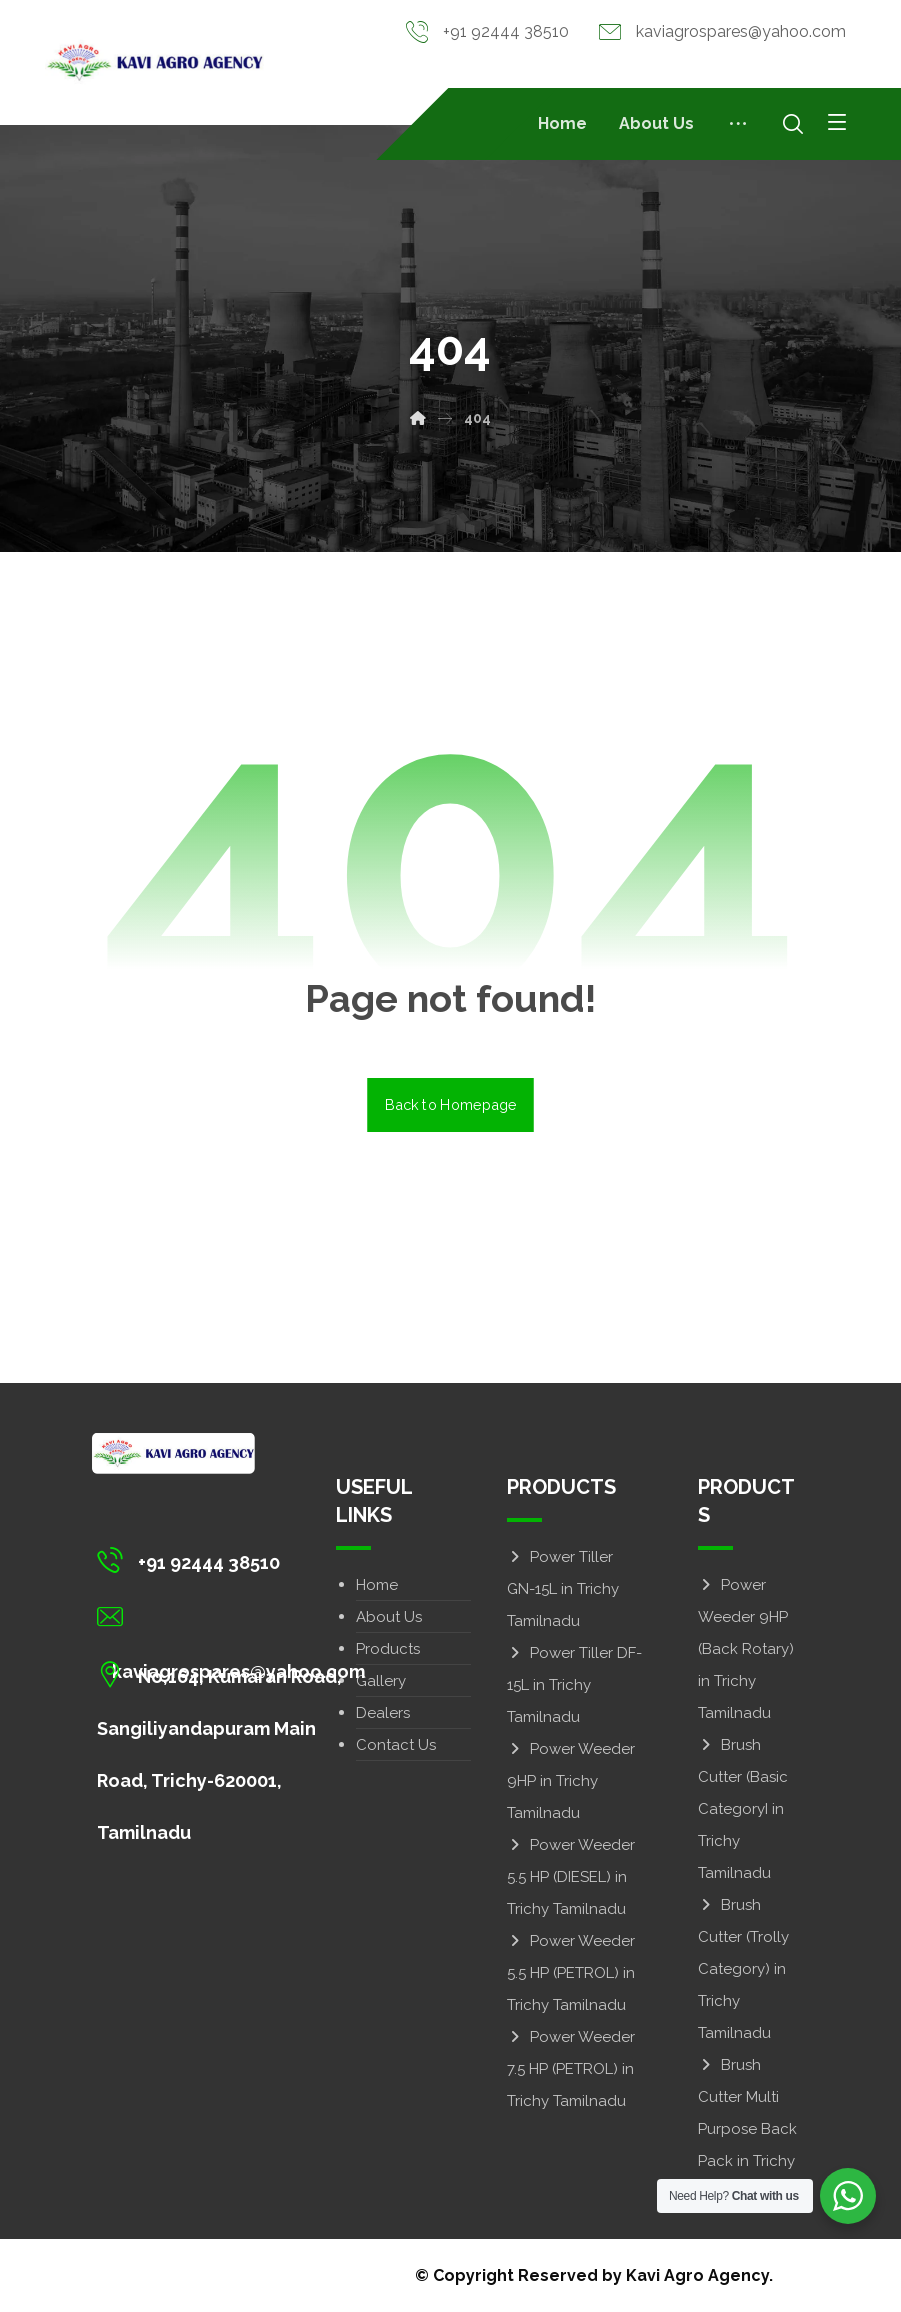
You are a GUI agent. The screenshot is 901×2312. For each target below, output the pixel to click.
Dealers (383, 1713)
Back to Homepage (450, 1104)
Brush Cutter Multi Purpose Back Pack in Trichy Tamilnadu (747, 2129)
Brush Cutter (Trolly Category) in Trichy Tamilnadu (743, 1969)
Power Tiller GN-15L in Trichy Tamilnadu (563, 1589)
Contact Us (396, 1745)
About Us (389, 1617)
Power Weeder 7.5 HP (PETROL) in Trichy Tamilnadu (571, 2069)
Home (377, 1585)
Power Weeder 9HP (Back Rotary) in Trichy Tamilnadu (746, 1649)
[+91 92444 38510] (236, 1560)
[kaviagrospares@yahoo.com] (236, 1617)
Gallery (381, 1681)
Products (388, 1649)
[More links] (738, 124)
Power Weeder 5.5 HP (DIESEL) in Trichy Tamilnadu (571, 1877)
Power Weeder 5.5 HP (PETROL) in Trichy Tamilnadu (571, 1973)
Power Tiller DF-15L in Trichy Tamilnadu (574, 1685)
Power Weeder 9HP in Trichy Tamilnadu (571, 1781)
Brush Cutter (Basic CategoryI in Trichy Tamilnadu (743, 1809)
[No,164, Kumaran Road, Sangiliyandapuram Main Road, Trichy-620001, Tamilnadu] (236, 1674)
